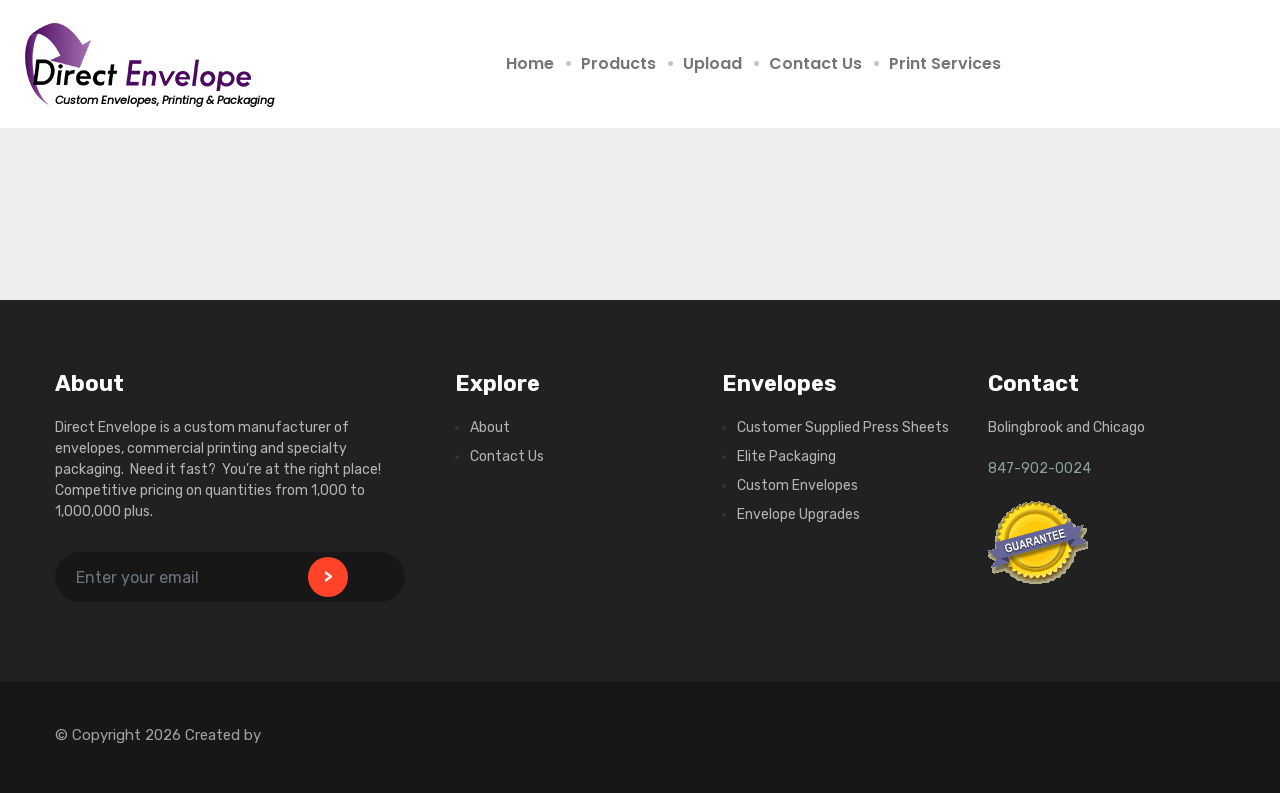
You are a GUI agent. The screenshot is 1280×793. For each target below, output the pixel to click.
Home (530, 63)
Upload (712, 63)
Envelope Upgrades (798, 514)
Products (618, 63)
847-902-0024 (1039, 468)
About (490, 427)
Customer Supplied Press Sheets (843, 427)
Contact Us (815, 63)
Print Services (945, 63)
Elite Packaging (786, 456)
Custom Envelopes (797, 485)
